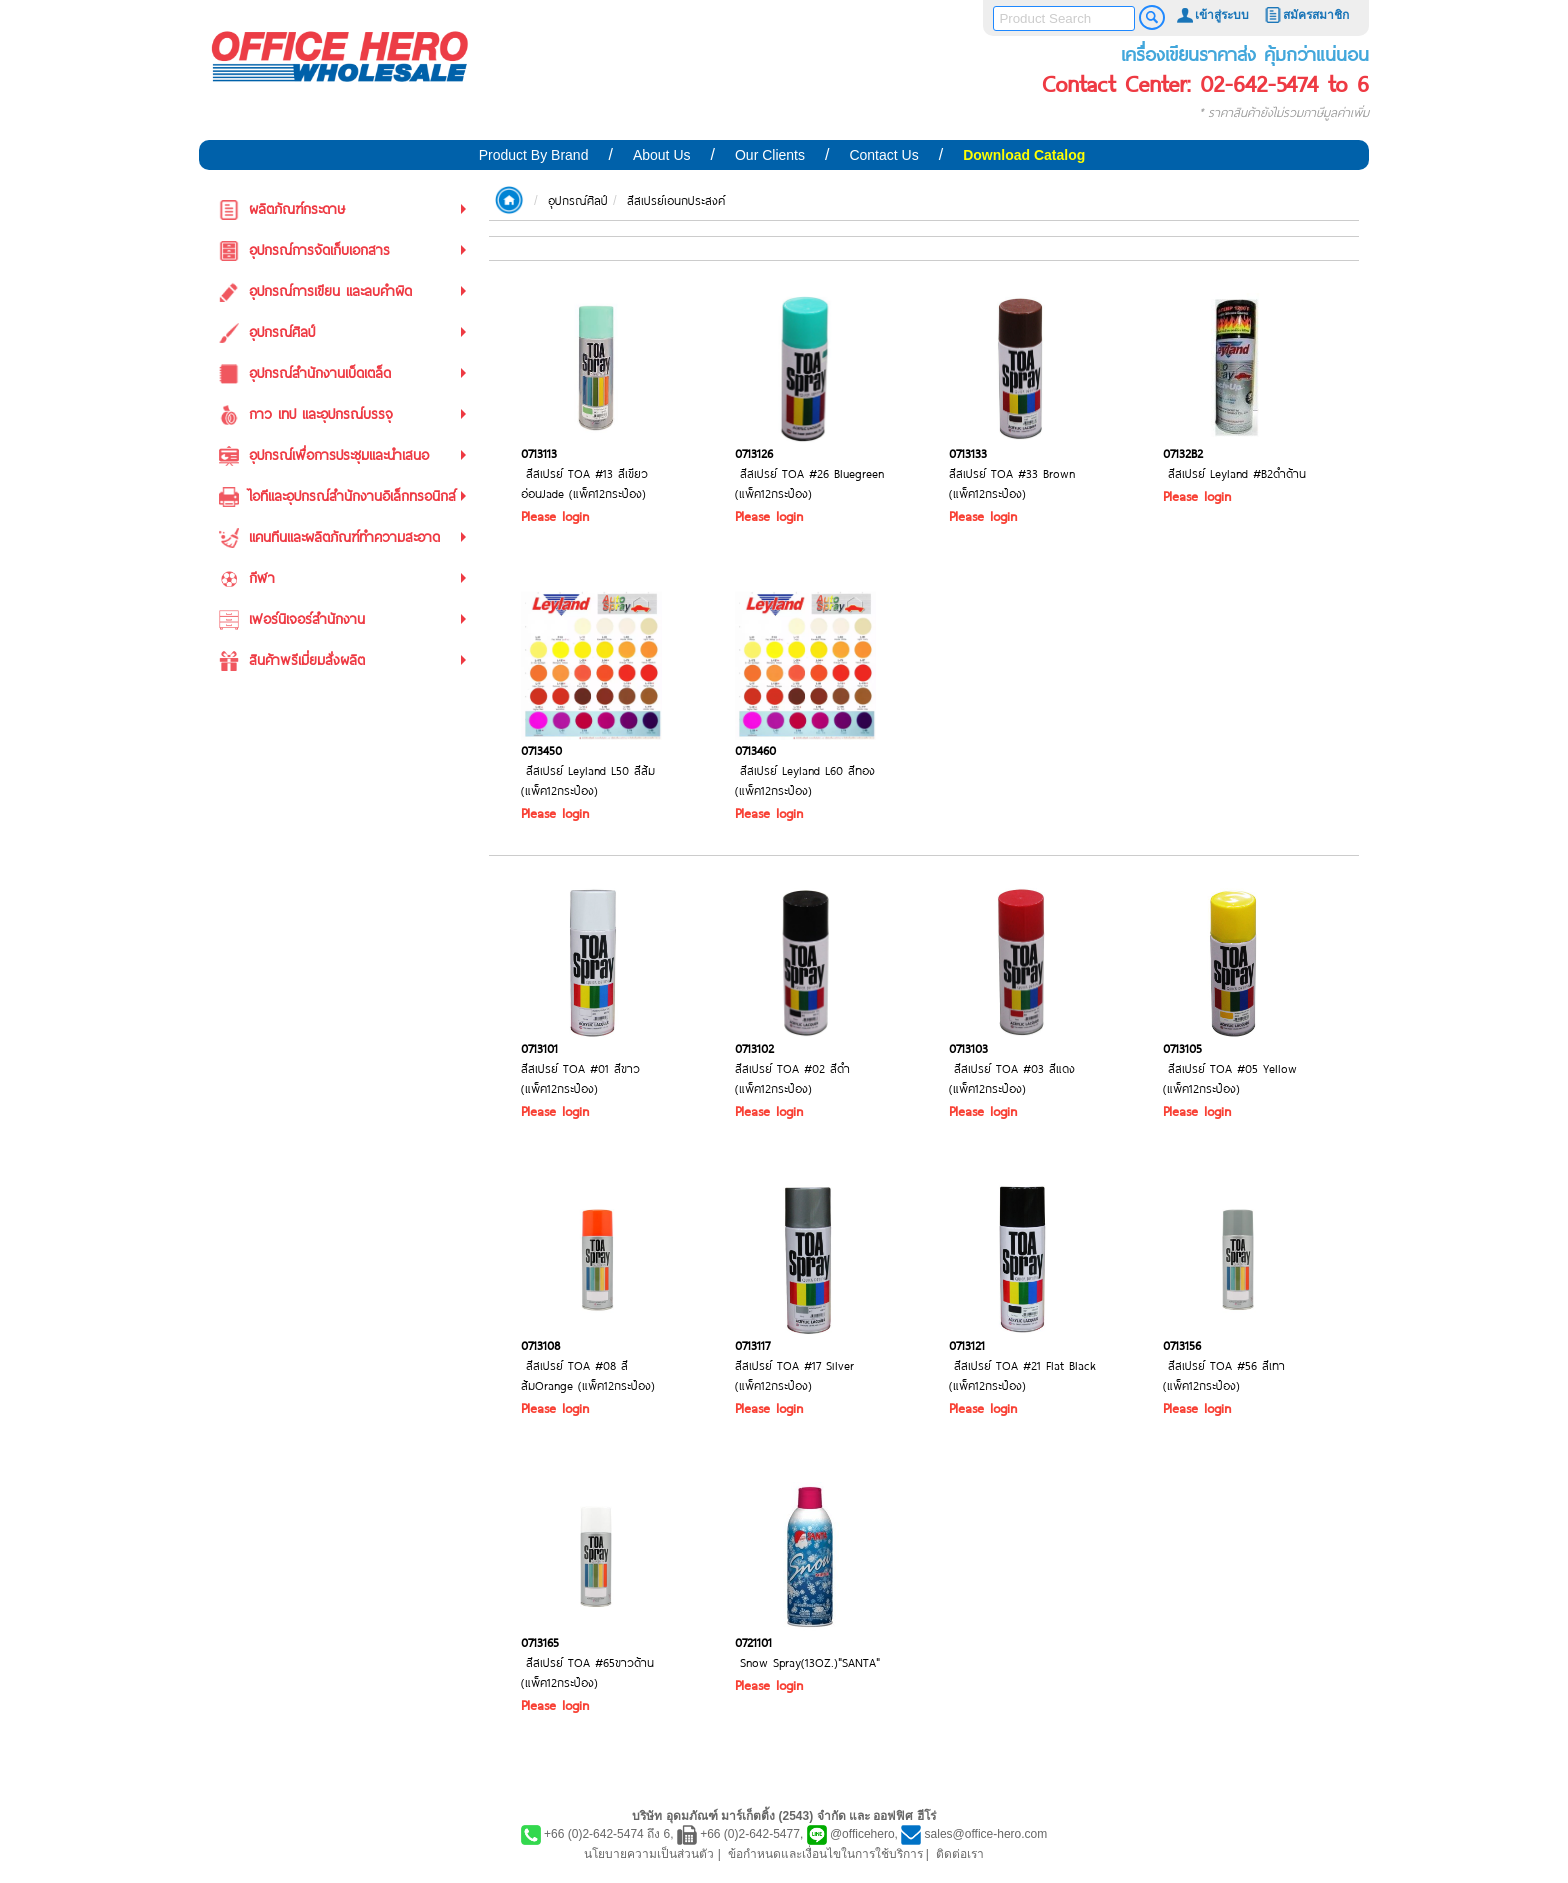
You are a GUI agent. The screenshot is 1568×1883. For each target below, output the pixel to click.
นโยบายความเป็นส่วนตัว (649, 1854)
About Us (662, 155)
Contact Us (883, 155)
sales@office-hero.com (986, 1834)
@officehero (862, 1834)
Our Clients (770, 155)
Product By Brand (534, 155)
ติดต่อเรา (960, 1854)
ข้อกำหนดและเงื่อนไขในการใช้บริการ (825, 1854)
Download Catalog (1024, 155)
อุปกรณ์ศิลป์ (578, 200)
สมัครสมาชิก (1306, 15)
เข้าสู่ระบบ (1212, 15)
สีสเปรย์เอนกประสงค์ (676, 200)
